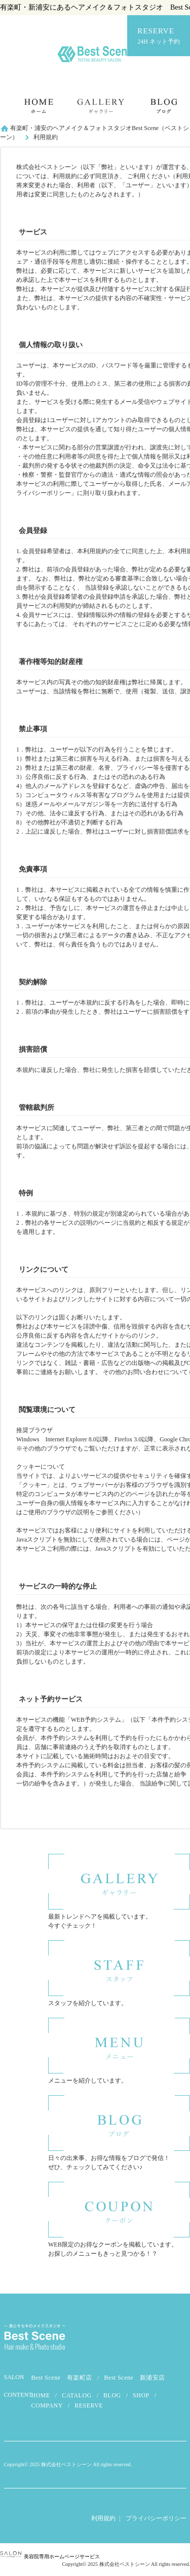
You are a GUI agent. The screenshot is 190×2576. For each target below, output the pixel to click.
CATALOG (77, 2395)
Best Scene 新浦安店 (134, 2377)
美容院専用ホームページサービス (50, 2556)
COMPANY (47, 2405)
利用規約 (103, 2518)
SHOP (141, 2395)
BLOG (112, 2395)
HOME (40, 2395)
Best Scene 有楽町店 (62, 2377)
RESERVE (158, 36)
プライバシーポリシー (156, 2518)
